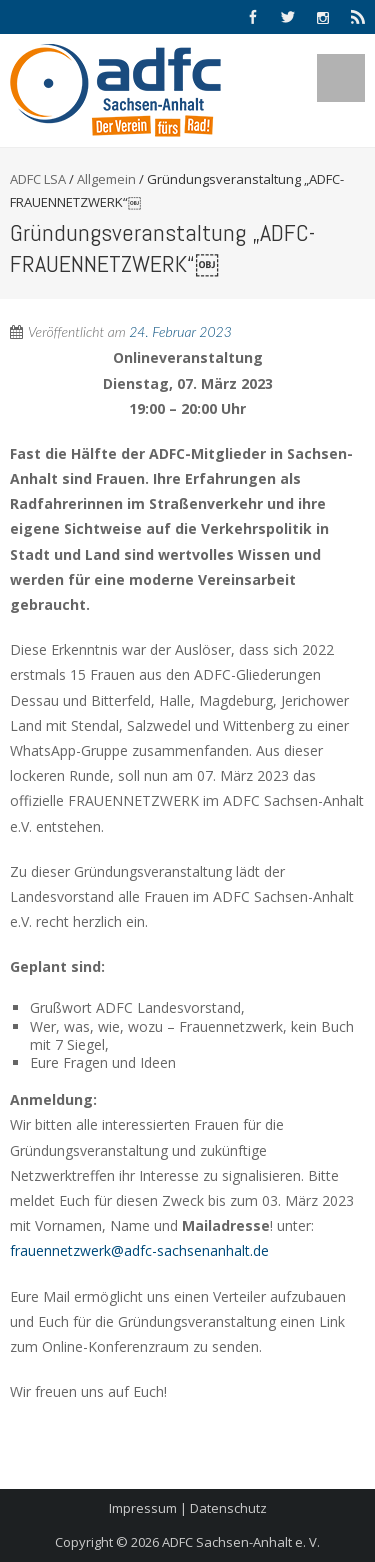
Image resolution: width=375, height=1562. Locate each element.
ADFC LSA (38, 179)
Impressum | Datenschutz (188, 1508)
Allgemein (106, 179)
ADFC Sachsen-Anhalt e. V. (241, 1542)
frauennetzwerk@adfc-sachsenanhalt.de (139, 1250)
